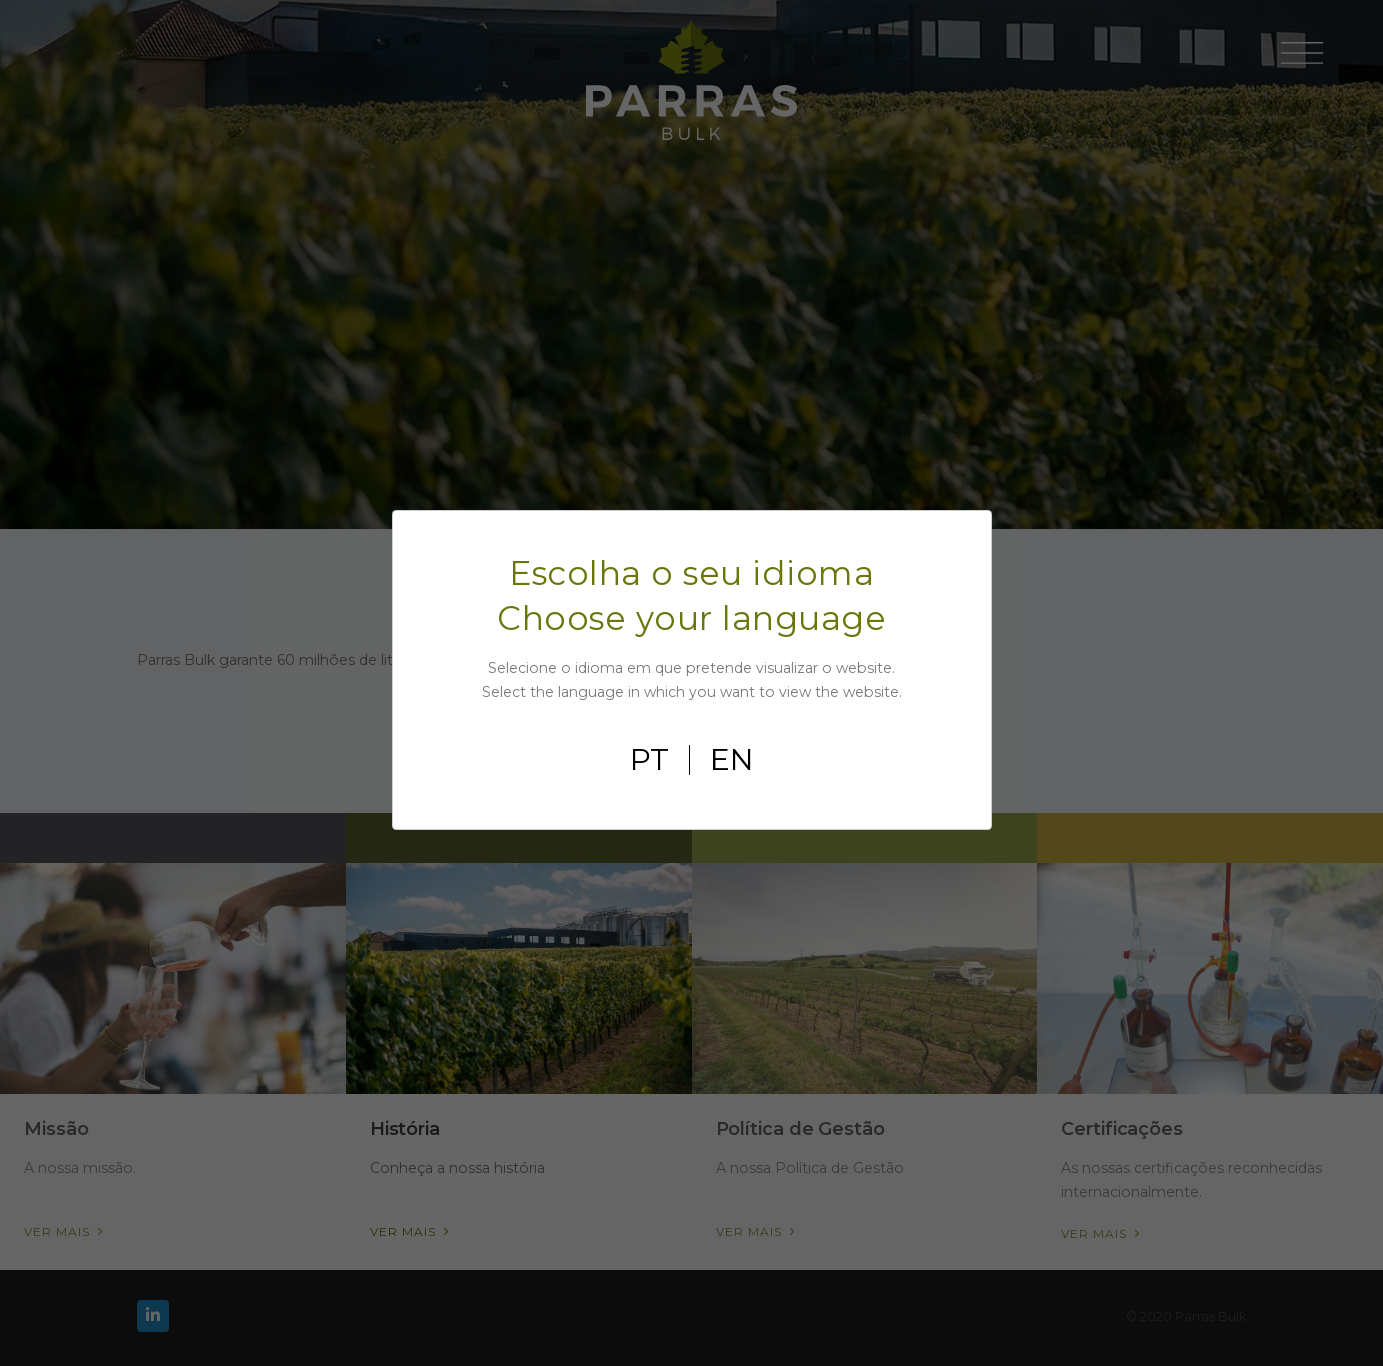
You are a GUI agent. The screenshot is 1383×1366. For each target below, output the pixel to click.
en (732, 760)
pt (649, 760)
